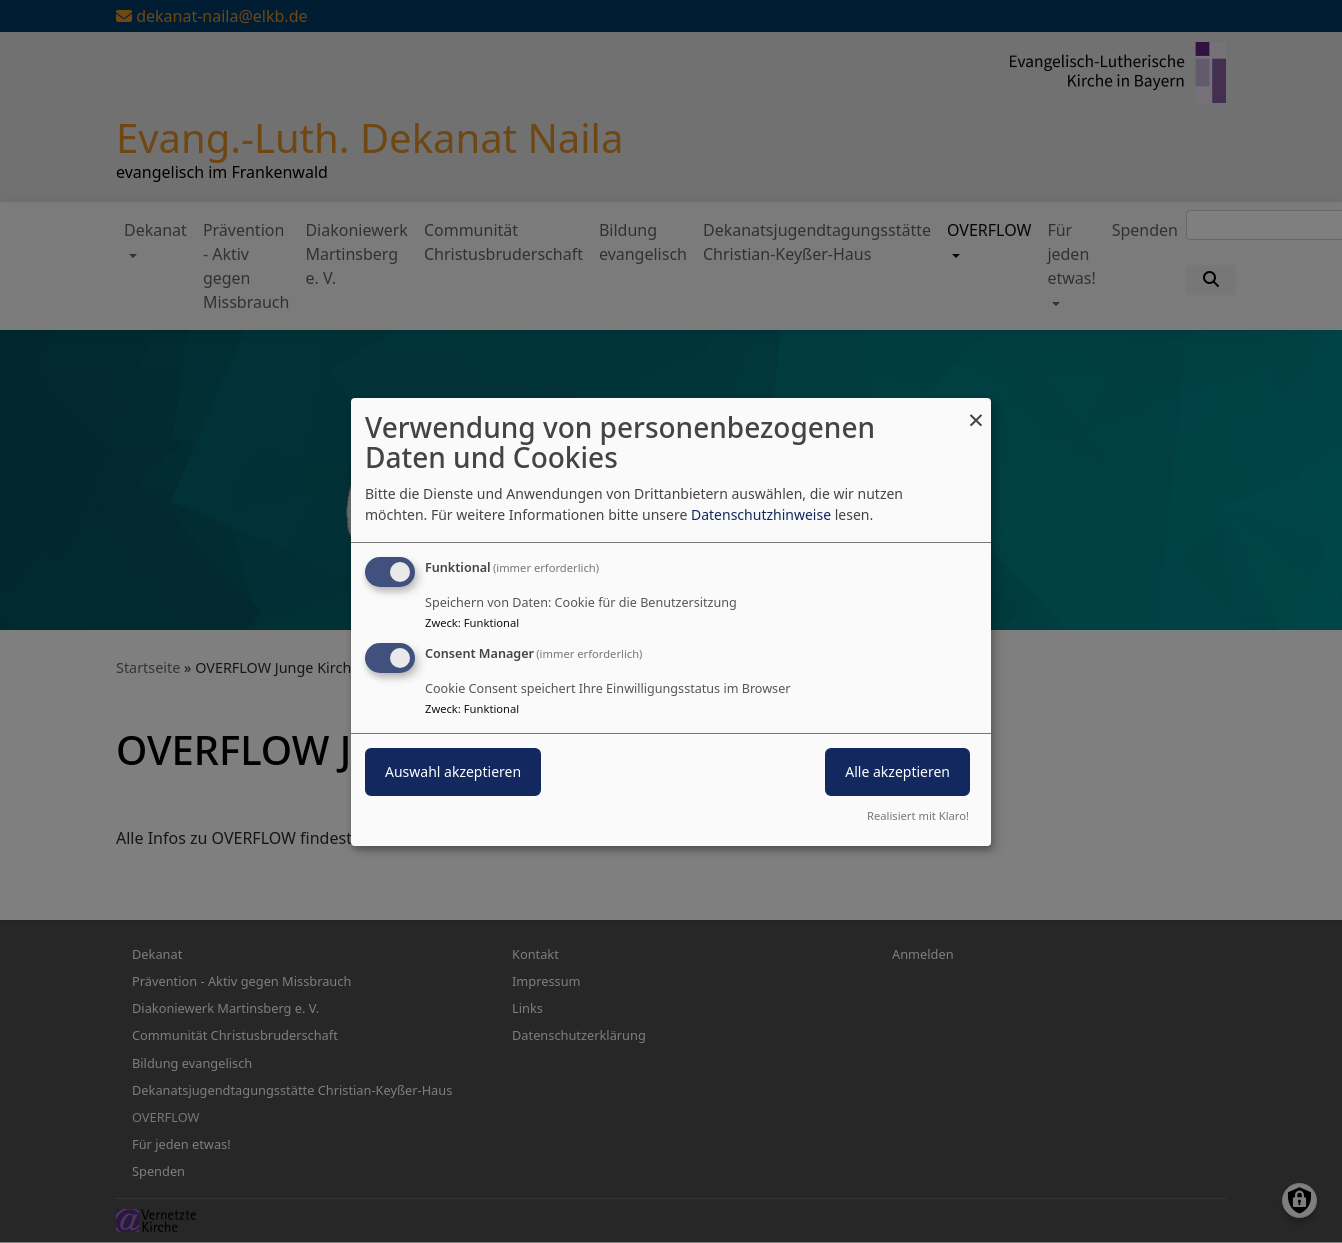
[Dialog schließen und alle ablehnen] (976, 409)
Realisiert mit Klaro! (918, 815)
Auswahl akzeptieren (453, 771)
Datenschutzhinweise (761, 514)
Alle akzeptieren (897, 771)
